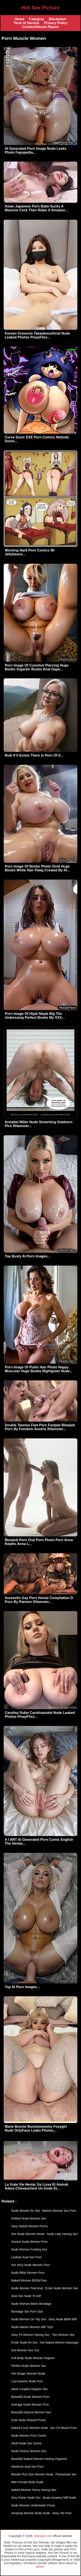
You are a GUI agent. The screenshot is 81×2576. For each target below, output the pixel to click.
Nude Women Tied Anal (27, 2288)
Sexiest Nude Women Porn (29, 2241)
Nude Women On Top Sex (28, 2319)
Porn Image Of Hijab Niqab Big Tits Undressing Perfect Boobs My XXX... (35, 1015)
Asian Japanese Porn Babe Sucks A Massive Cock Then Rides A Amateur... (36, 208)
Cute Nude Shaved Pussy (28, 2420)
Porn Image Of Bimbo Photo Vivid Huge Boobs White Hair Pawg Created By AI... (37, 868)
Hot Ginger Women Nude (28, 2373)
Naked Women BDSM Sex (29, 2280)
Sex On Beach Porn (63, 2428)
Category (36, 19)
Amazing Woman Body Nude (30, 2513)
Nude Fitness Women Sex (28, 2451)
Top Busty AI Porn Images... (27, 1256)
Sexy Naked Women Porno (29, 2226)
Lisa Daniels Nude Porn (27, 2381)
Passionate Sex (66, 2474)
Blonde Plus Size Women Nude (32, 2474)
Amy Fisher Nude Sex (26, 2497)
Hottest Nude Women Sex (28, 2218)
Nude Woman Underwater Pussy (33, 2505)
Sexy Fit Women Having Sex (30, 2334)
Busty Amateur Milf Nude (59, 2497)
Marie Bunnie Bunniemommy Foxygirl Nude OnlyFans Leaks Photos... (36, 2128)
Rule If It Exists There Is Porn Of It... (34, 755)
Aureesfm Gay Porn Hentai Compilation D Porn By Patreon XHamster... (39, 1600)
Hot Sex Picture (40, 8)
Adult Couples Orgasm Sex (29, 2389)
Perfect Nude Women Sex (28, 2365)
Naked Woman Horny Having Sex (33, 2490)
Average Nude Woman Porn (30, 2404)
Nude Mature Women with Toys (32, 2327)
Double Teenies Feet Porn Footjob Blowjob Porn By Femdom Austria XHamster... (40, 1427)
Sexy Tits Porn (62, 2513)
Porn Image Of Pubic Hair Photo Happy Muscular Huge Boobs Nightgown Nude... (39, 1369)
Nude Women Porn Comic (28, 2435)
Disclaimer (57, 19)
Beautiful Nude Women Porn (30, 2396)
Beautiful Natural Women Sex (31, 2412)
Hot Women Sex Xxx (25, 2350)
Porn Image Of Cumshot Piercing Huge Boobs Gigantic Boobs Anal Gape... (36, 667)
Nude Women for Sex (25, 2210)
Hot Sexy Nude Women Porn (30, 2265)
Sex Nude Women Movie (28, 2234)
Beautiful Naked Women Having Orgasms (39, 2459)
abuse (40, 2566)
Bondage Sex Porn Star (27, 2311)
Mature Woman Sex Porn (59, 2210)
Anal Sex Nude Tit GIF (26, 2296)
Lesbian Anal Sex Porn (26, 2257)
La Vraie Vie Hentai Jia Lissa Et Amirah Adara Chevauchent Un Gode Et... (36, 2186)
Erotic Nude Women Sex (61, 2288)
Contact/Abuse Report (40, 27)
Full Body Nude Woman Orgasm (33, 2358)
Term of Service (26, 23)
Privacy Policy (56, 23)
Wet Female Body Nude (27, 2482)
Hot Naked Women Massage (59, 2342)
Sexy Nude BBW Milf (62, 2319)
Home (19, 19)
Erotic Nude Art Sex (24, 2342)
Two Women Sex (63, 2334)
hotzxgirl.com (43, 2536)
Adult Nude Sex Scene (26, 2443)
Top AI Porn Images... (22, 1987)
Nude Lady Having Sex (62, 2234)
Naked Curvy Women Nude (29, 2428)
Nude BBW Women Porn (28, 2272)
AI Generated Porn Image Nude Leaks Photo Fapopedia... (35, 150)
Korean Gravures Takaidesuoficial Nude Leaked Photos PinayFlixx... (37, 335)
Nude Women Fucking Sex (29, 2249)
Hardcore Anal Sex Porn (27, 2466)
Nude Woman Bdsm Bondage (31, 2303)
